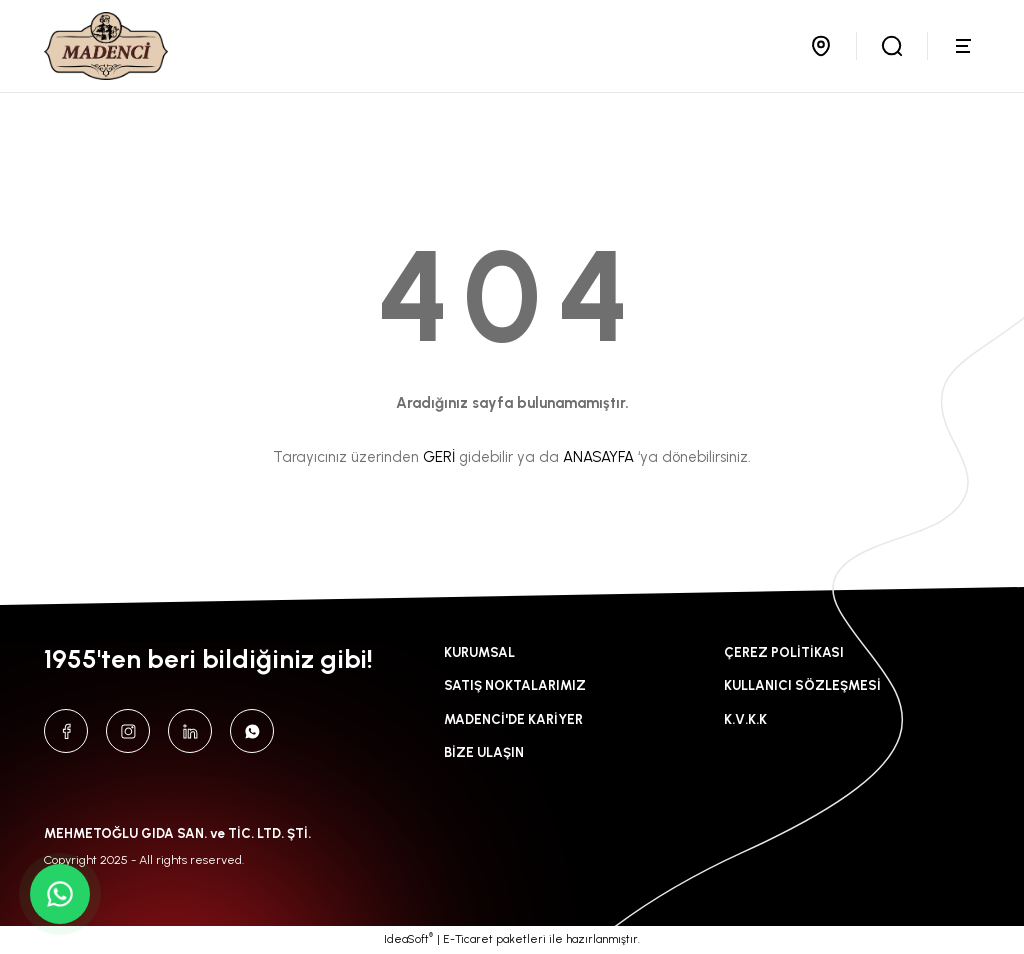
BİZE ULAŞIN (484, 752)
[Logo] (106, 46)
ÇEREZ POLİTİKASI (784, 652)
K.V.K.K (745, 719)
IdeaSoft (408, 938)
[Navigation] (966, 46)
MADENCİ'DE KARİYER (513, 719)
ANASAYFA (598, 457)
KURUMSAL (479, 652)
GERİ (439, 457)
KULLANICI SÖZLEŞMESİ (802, 685)
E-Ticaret (468, 939)
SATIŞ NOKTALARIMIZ (515, 685)
